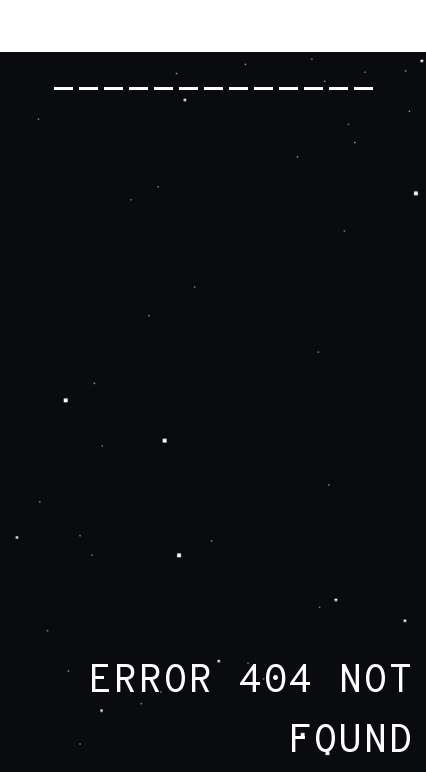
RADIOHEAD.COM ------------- (213, 60)
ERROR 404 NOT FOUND (250, 712)
